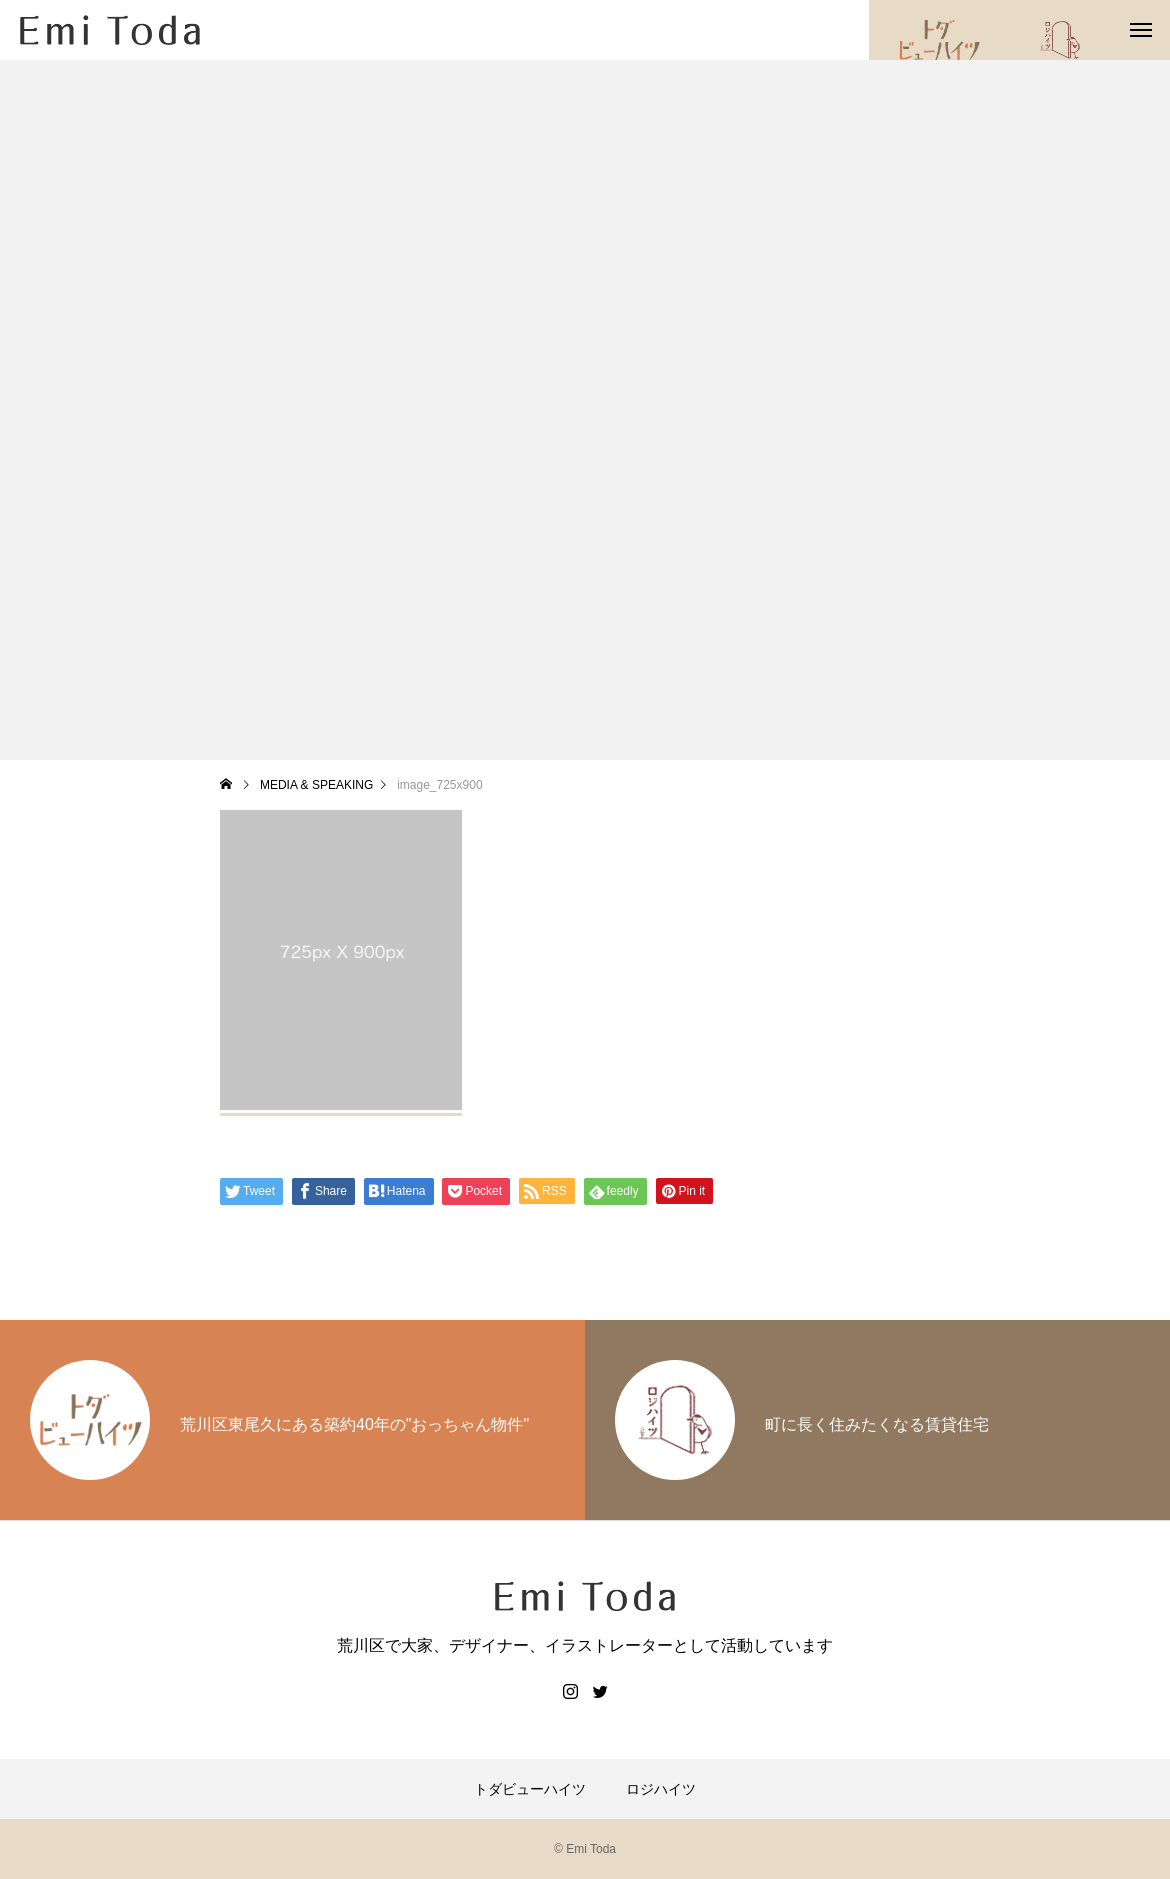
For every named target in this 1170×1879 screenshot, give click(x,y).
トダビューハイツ (530, 1789)
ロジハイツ (661, 1789)
